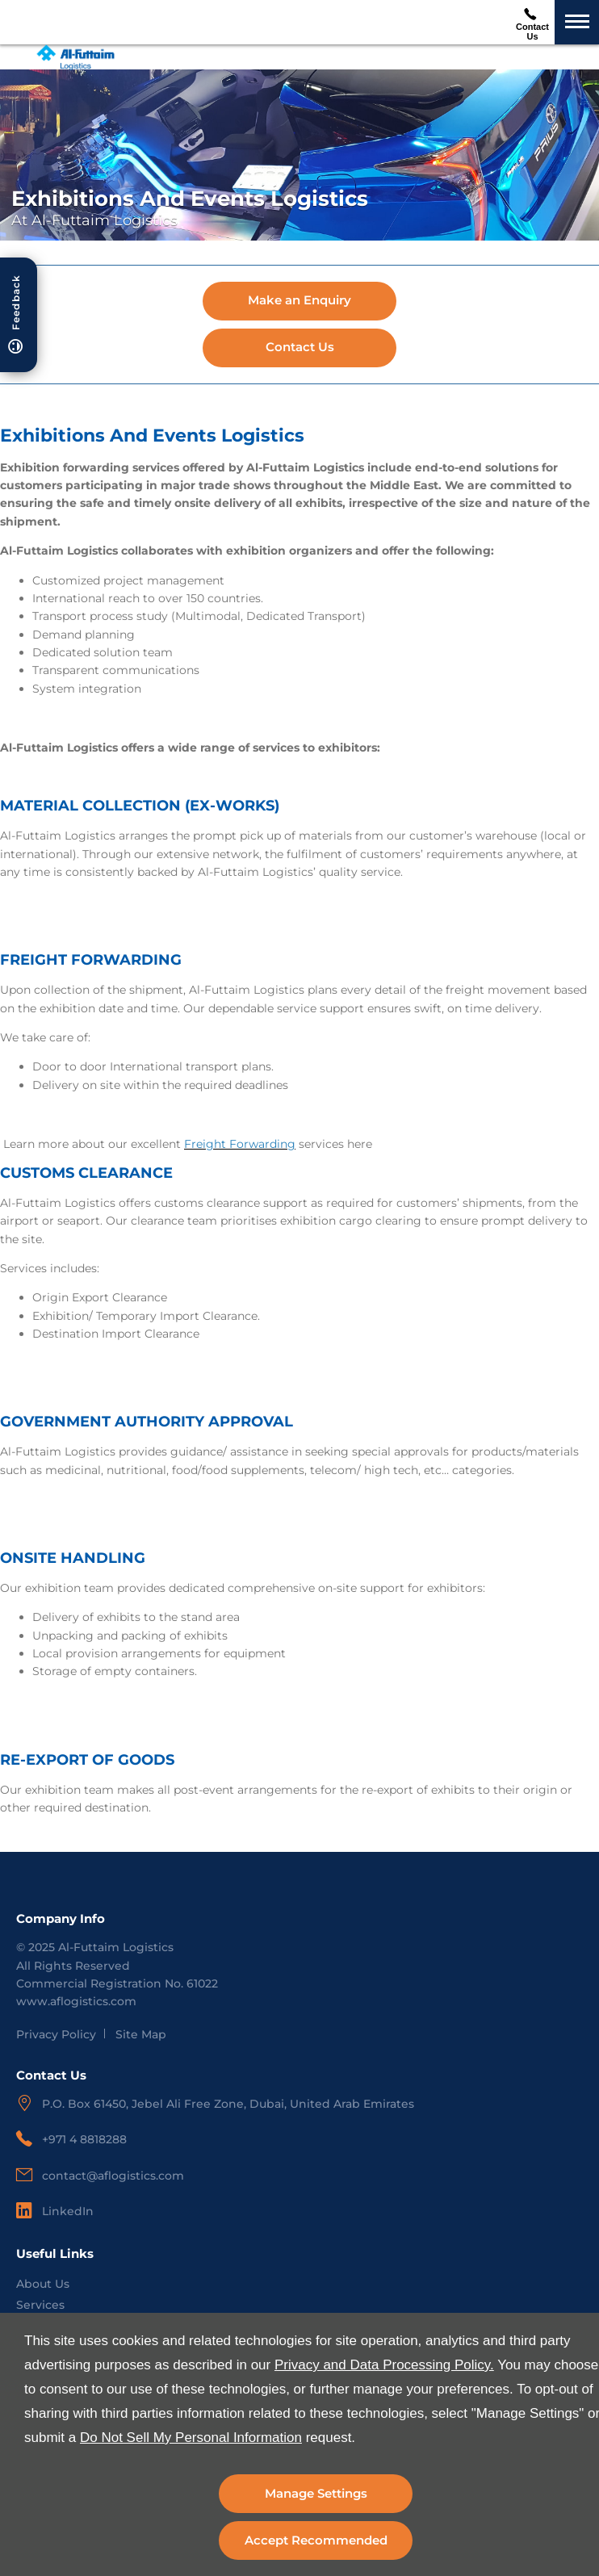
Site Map (140, 2034)
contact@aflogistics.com (113, 2175)
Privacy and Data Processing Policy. (384, 2365)
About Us (42, 2284)
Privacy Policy (56, 2034)
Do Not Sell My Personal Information (191, 2437)
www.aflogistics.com (76, 2001)
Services (40, 2304)
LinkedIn (68, 2211)
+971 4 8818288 (84, 2139)
